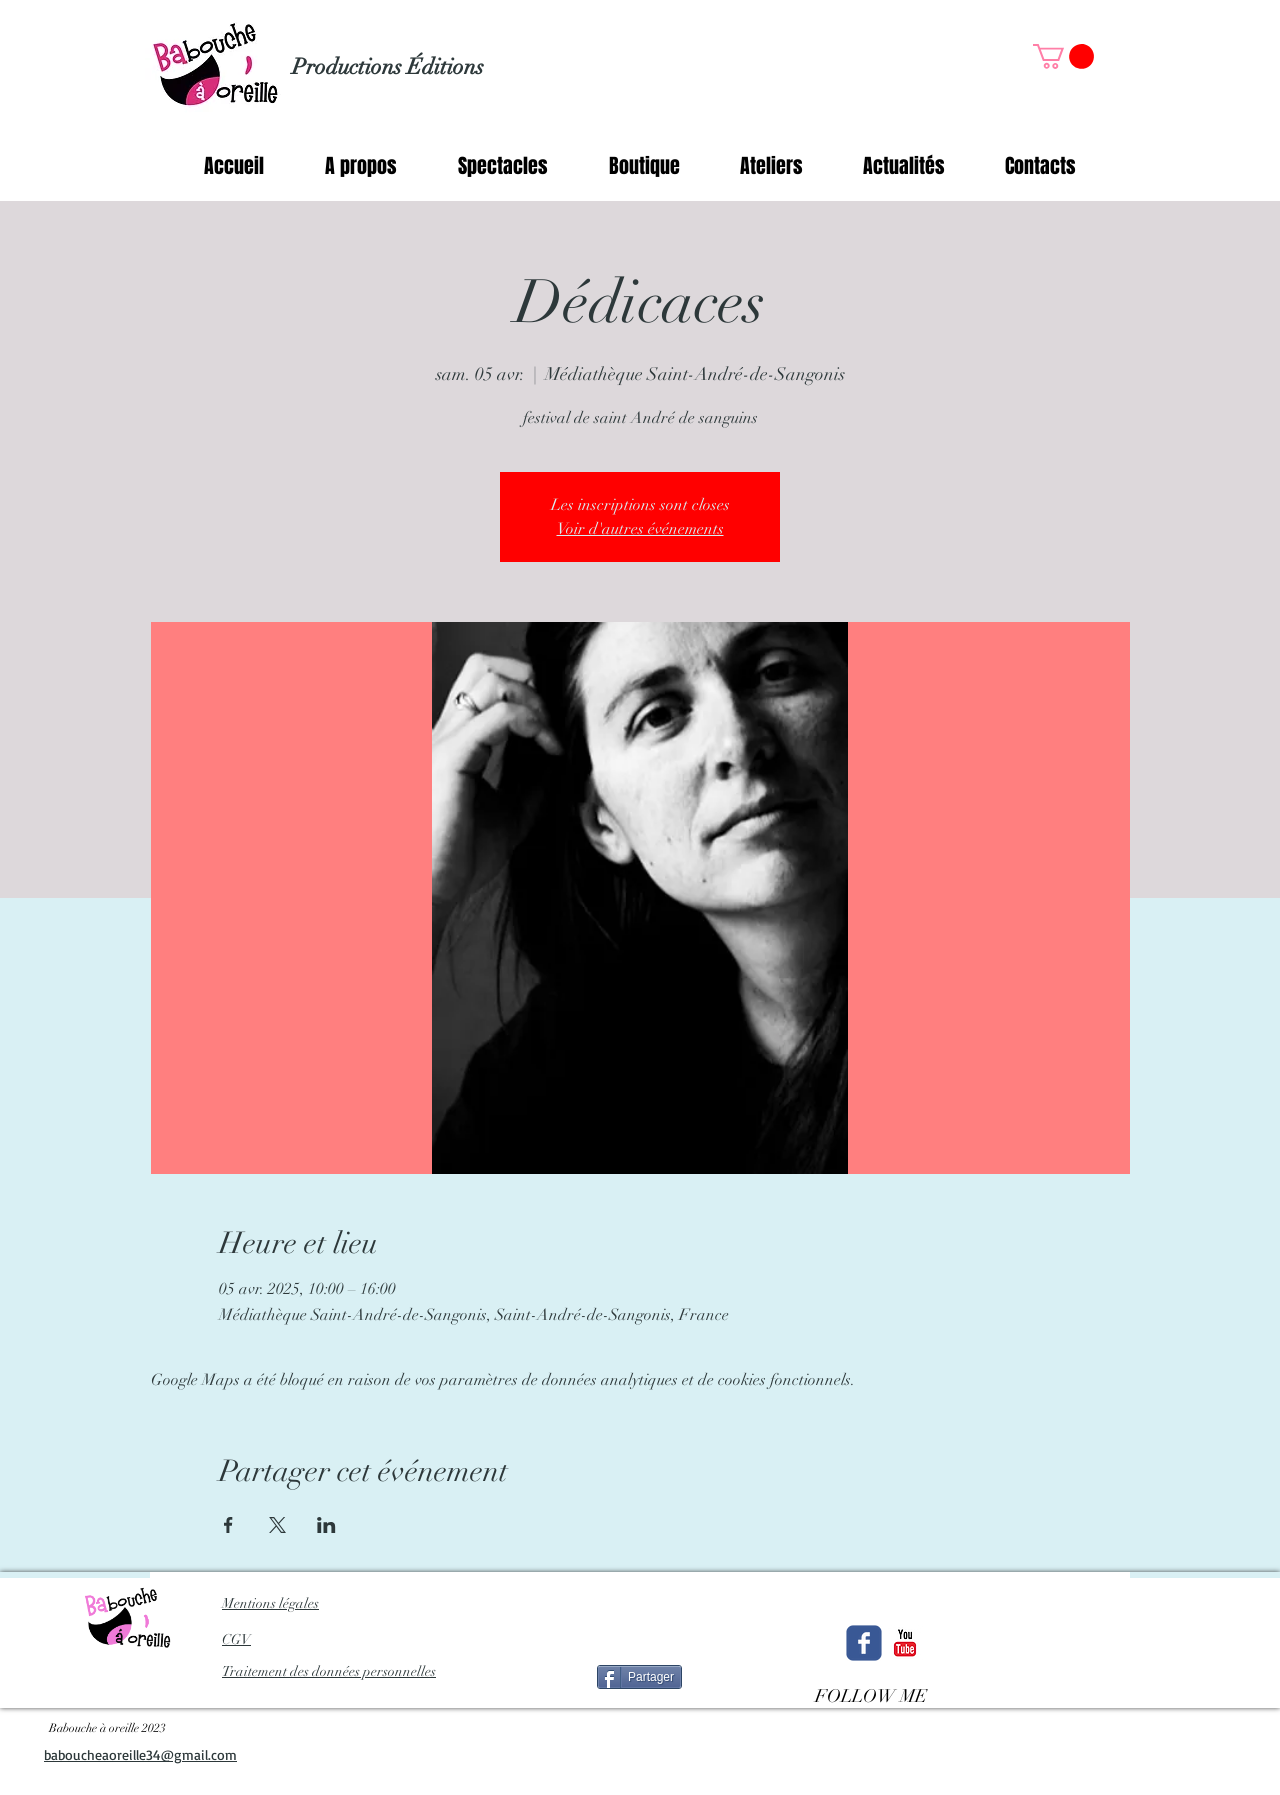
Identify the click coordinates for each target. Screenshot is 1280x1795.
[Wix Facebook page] (864, 1643)
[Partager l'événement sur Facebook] (228, 1525)
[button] (1063, 56)
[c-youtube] (905, 1643)
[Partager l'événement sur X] (277, 1525)
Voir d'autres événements (640, 529)
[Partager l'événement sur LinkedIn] (326, 1525)
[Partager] (639, 1677)
